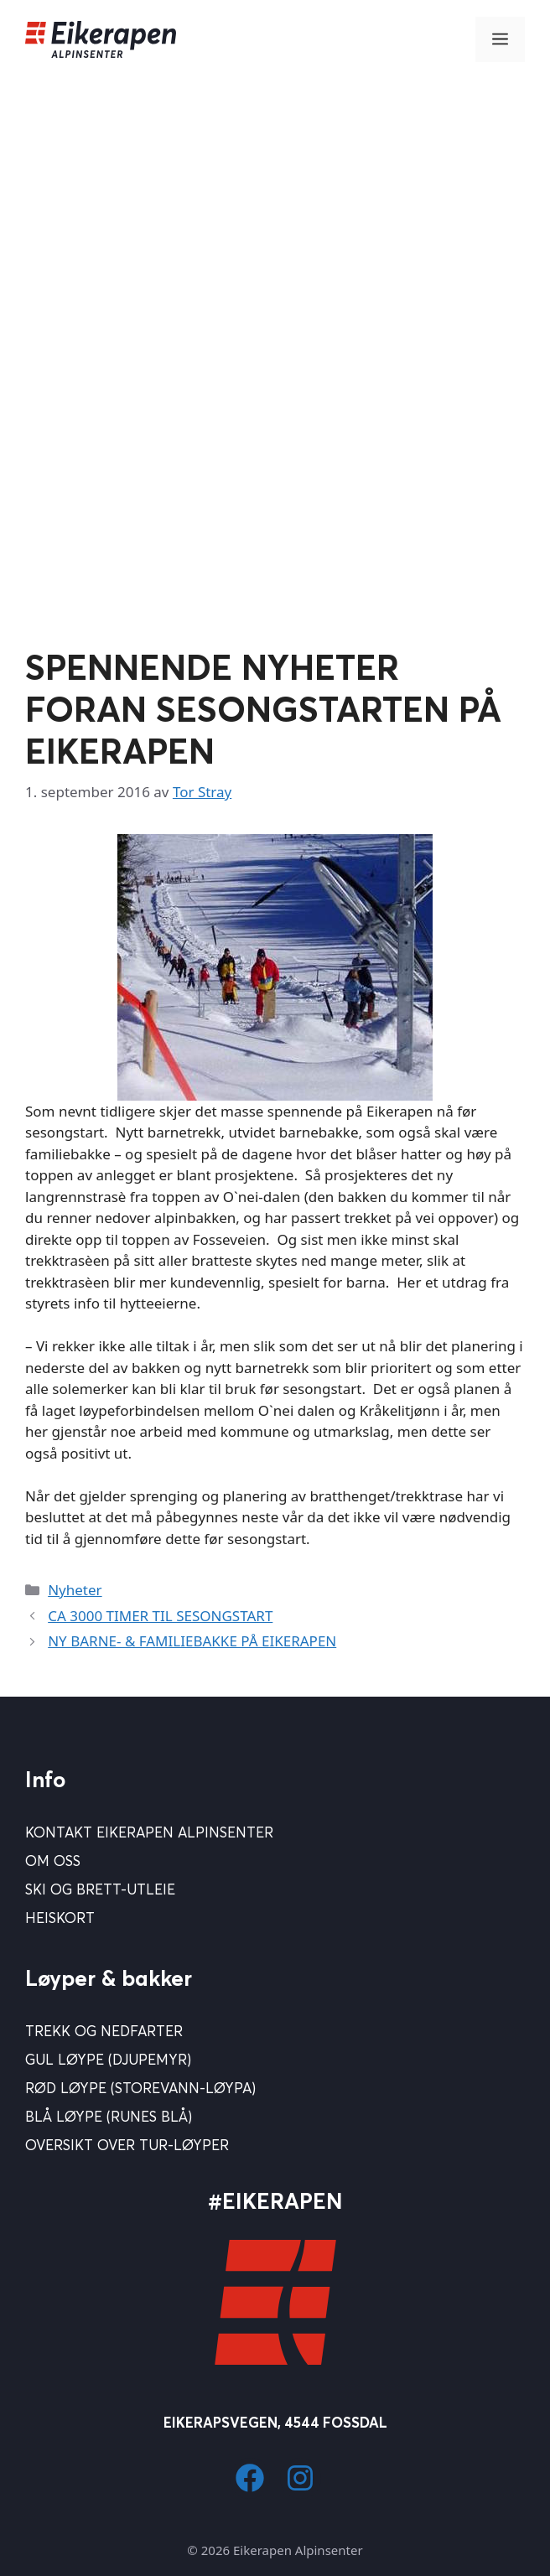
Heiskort (60, 1917)
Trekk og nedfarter (104, 2031)
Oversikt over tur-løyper (127, 2145)
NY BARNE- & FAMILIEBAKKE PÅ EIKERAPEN (192, 1641)
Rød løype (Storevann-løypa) (140, 2088)
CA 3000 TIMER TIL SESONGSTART (160, 1615)
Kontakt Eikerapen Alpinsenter (149, 1832)
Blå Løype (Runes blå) (108, 2116)
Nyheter (74, 1589)
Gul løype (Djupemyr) (108, 2059)
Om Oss (52, 1860)
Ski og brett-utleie (100, 1889)
